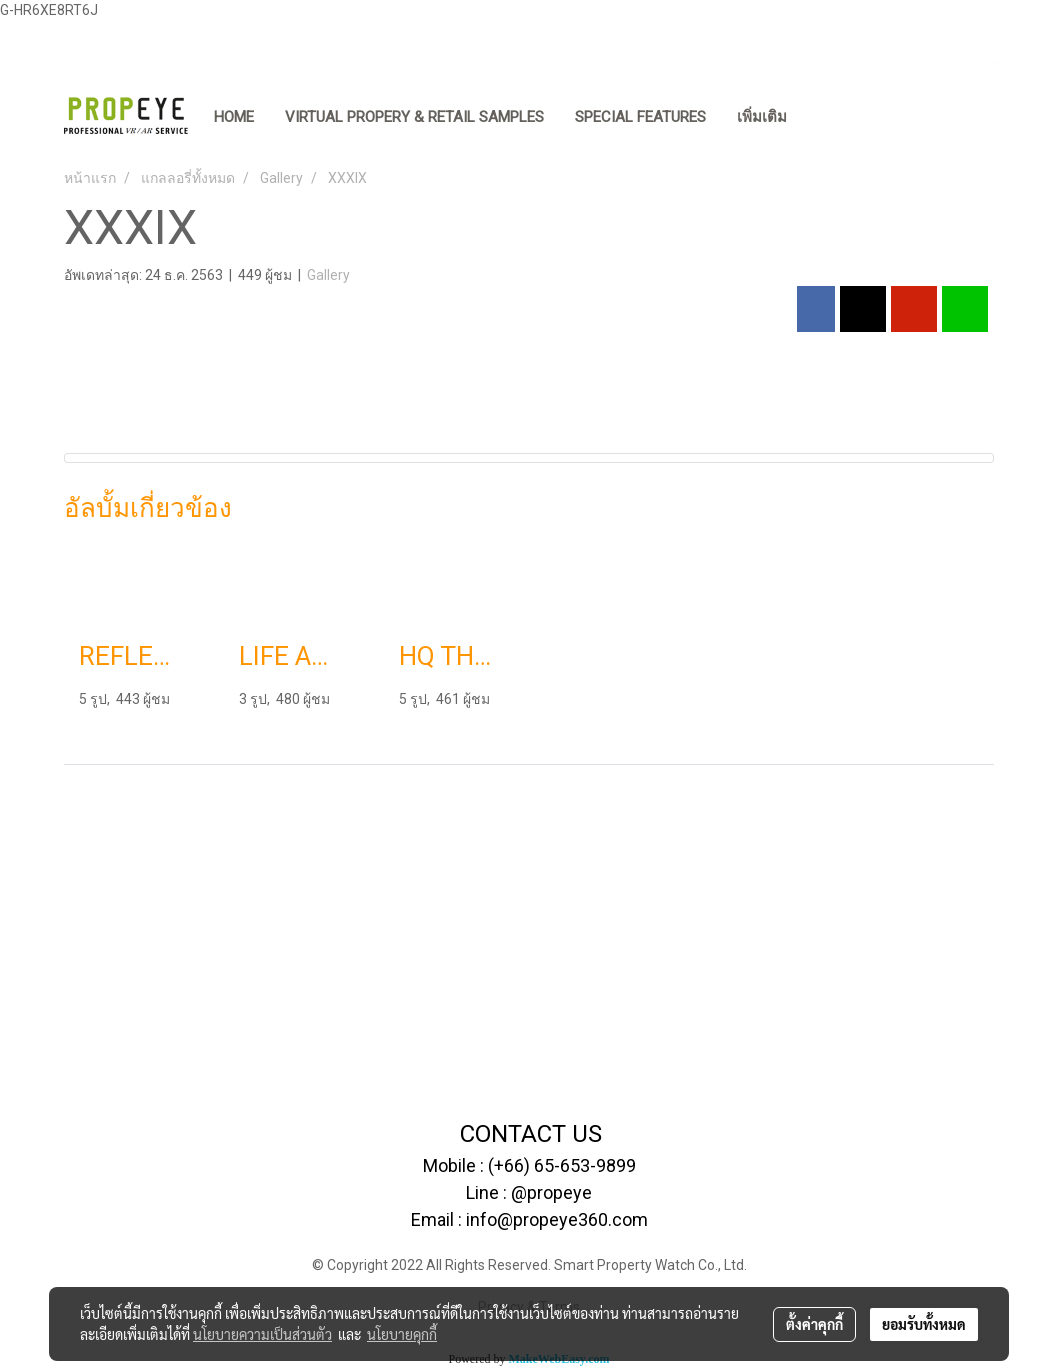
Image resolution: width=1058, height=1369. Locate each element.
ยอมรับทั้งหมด (924, 1324)
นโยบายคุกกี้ (402, 1334)
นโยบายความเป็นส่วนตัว (262, 1334)
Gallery (328, 275)
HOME (234, 117)
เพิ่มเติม (762, 117)
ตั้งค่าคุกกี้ (814, 1324)
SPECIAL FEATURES (640, 117)
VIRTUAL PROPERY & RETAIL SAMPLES (414, 117)
